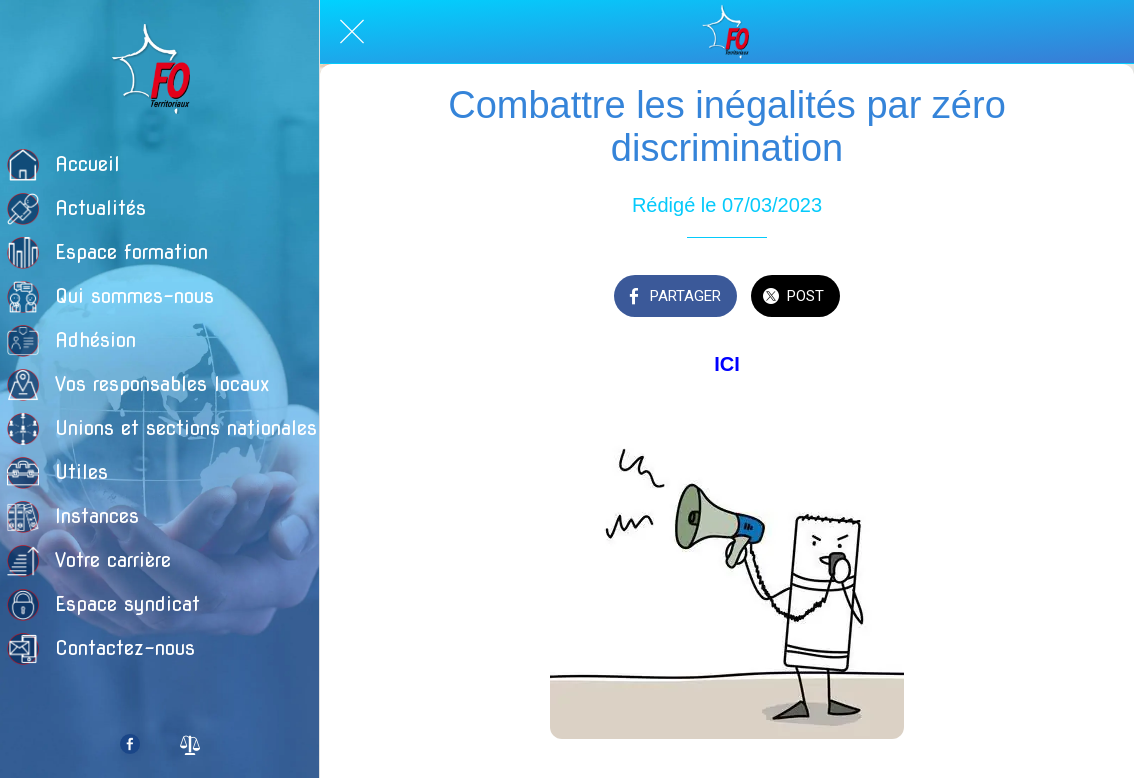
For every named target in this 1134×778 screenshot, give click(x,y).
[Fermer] (352, 32)
